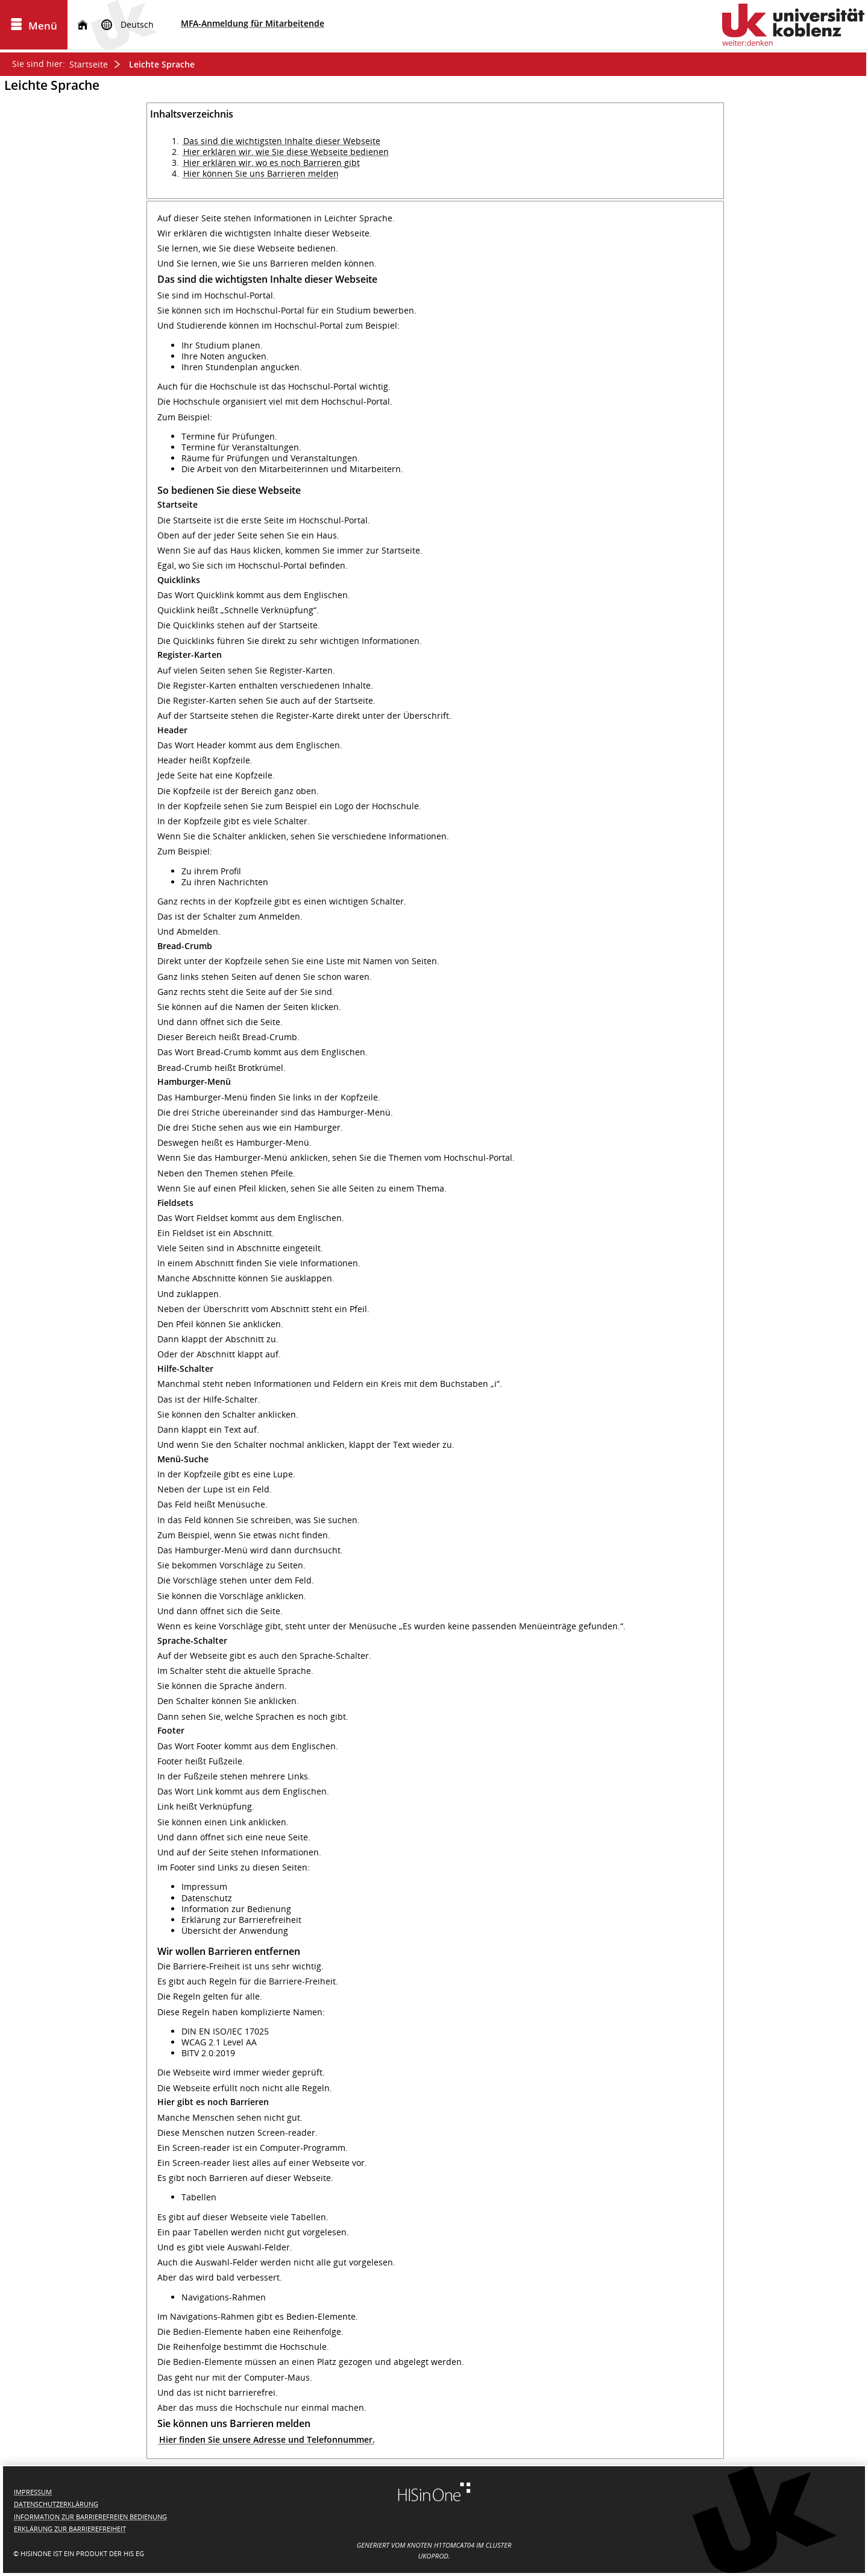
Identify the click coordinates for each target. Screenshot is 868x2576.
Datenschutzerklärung (56, 2503)
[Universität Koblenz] (793, 24)
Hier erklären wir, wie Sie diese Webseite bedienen (286, 151)
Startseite (88, 64)
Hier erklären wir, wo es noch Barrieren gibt (271, 162)
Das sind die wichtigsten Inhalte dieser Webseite (281, 141)
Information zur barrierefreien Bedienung (90, 2516)
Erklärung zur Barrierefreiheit (70, 2528)
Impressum (33, 2491)
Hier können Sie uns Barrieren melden (261, 173)
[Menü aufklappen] (34, 24)
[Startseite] (83, 25)
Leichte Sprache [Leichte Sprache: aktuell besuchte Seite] (162, 64)
